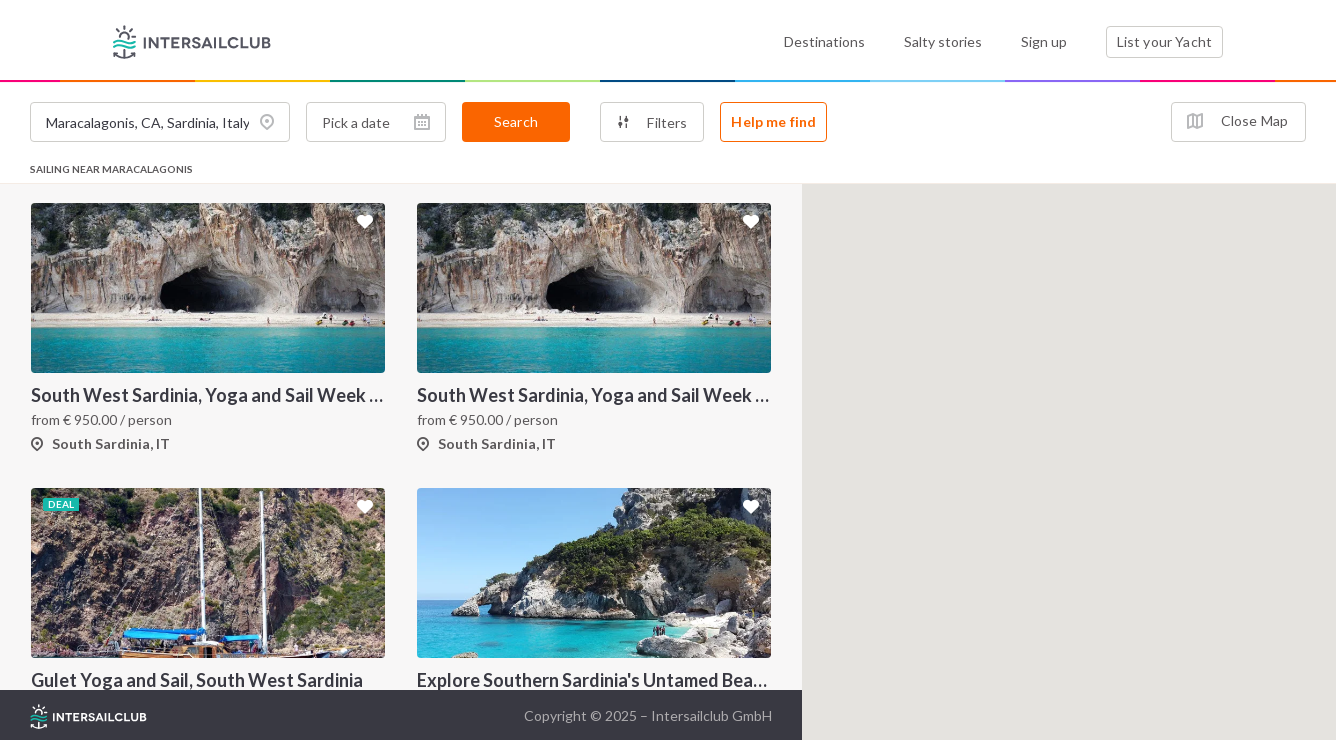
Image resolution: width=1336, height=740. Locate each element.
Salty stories (943, 41)
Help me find (773, 121)
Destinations (824, 41)
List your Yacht (1164, 41)
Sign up (1044, 41)
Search (516, 121)
